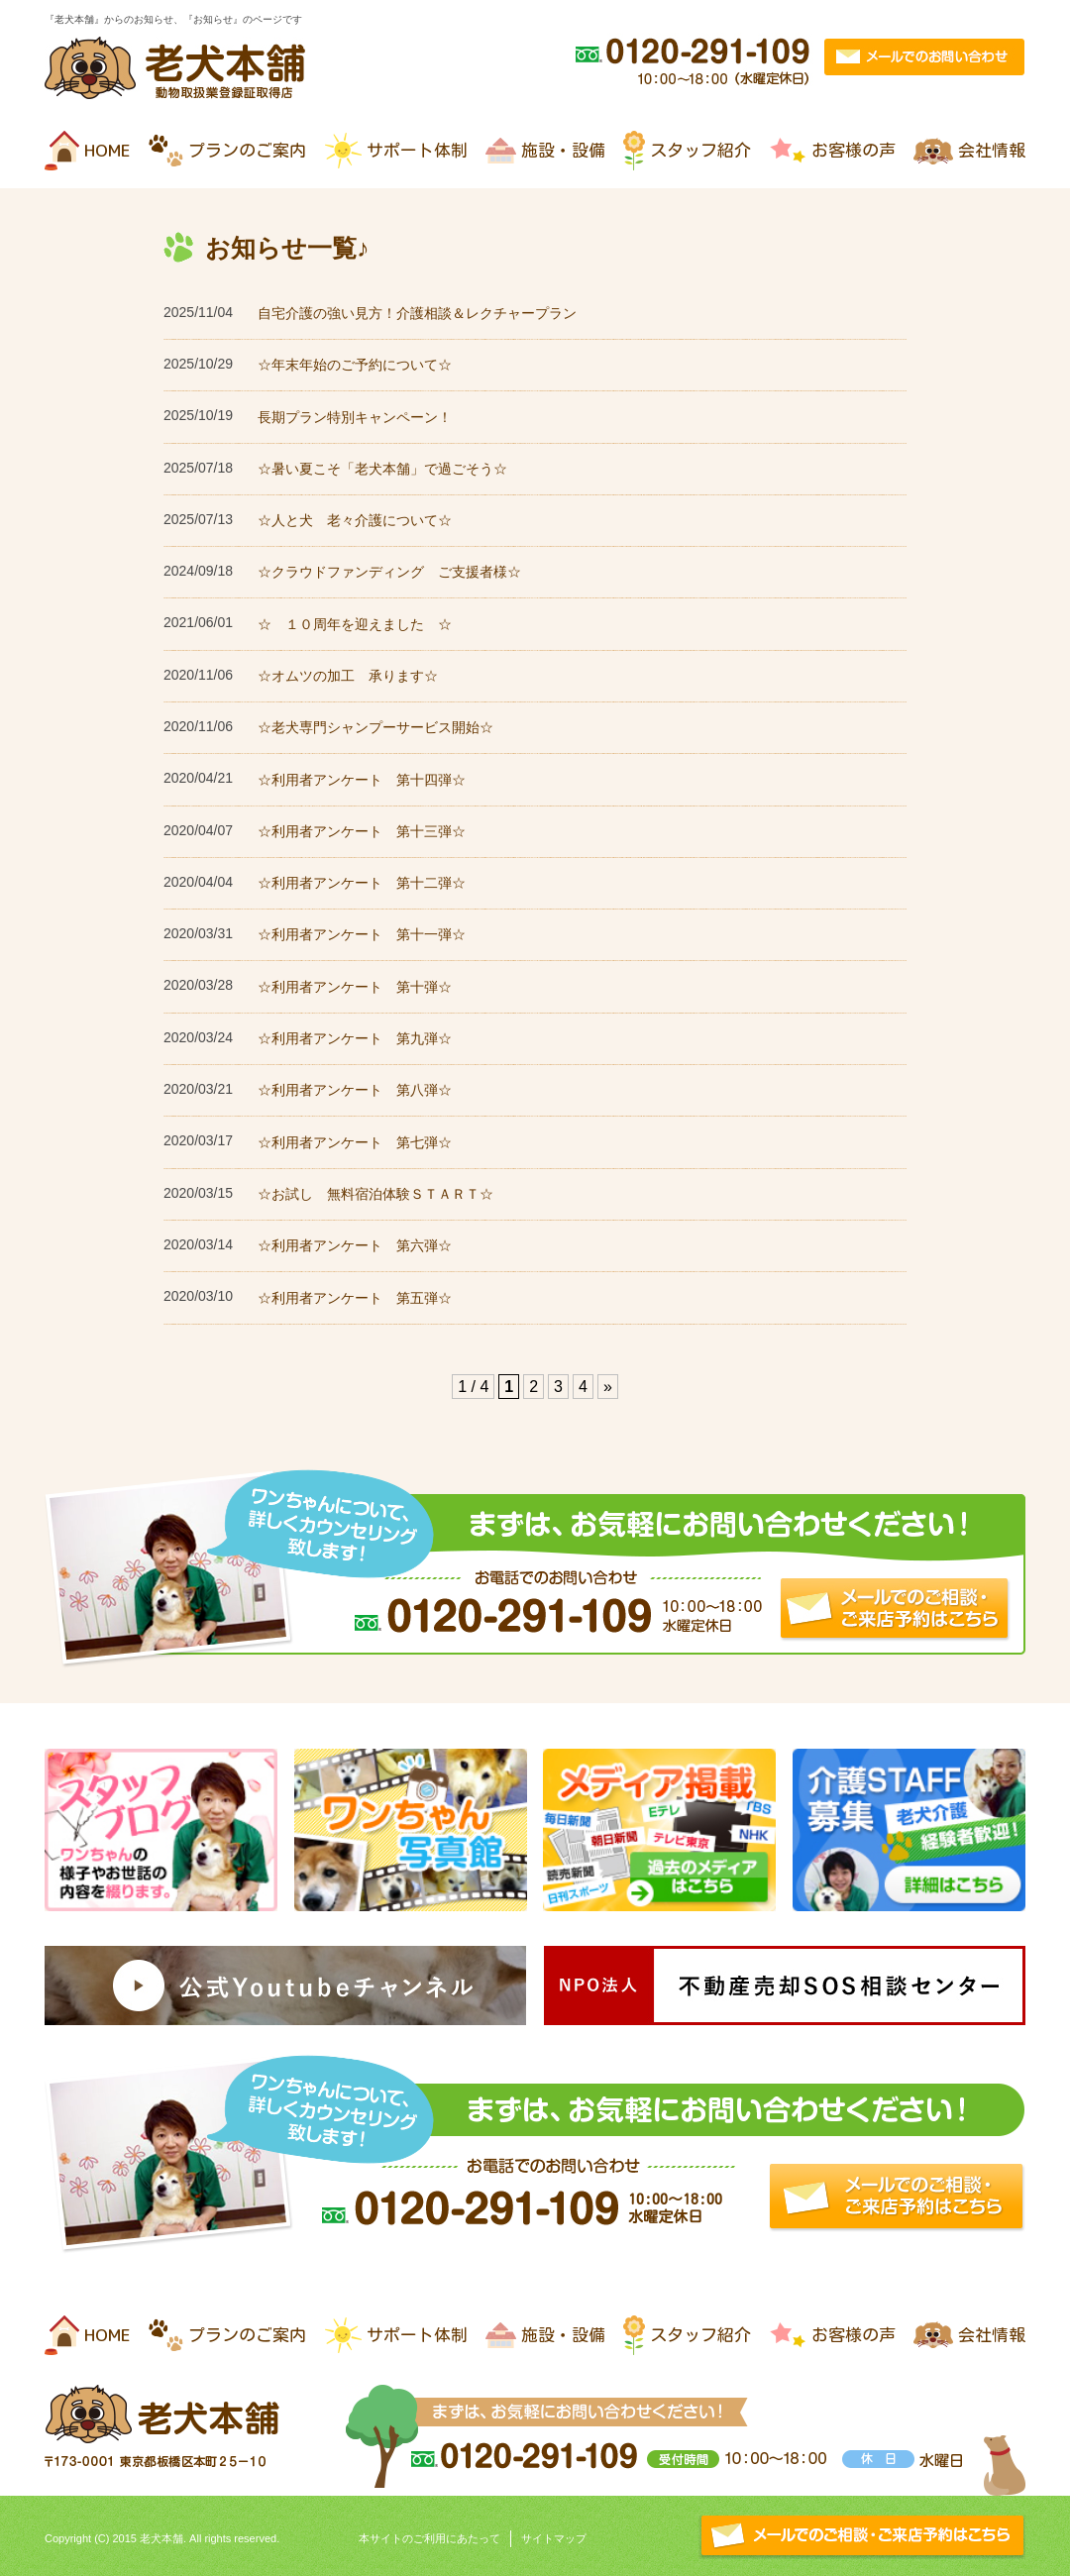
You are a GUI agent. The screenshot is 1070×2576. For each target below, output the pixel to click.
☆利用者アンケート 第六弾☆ (355, 1245)
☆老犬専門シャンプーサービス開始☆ (375, 727)
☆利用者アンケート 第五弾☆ (355, 1298)
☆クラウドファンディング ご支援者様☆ (389, 572)
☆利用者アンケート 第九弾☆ (355, 1038)
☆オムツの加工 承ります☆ (348, 676)
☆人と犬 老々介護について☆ (355, 520)
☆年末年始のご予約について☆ (355, 365)
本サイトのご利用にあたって (429, 2538)
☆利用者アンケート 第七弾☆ (355, 1142)
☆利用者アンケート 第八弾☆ (355, 1090)
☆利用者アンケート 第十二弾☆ (362, 883)
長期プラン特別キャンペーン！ (355, 417)
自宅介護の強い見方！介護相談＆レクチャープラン (417, 313)
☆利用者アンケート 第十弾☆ (355, 987)
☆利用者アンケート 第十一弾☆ (362, 934)
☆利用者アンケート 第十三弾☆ (362, 831)
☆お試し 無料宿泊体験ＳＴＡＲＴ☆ (375, 1194)
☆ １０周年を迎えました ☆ (355, 624)
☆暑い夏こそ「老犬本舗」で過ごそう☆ (382, 469)
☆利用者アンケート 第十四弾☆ (362, 780)
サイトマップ (554, 2538)
